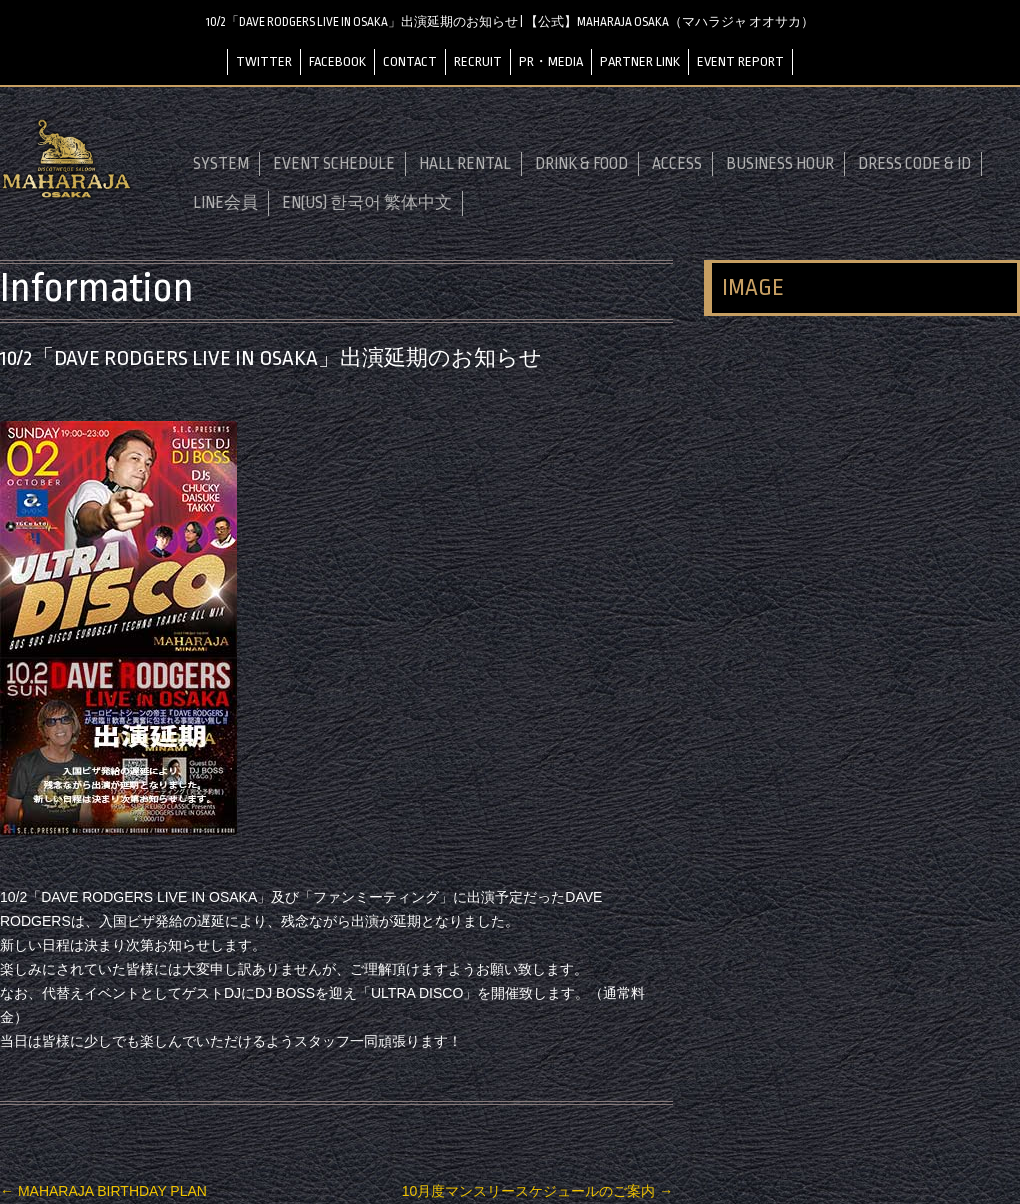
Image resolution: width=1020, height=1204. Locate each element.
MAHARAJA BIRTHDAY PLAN (103, 1190)
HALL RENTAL (465, 164)
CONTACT (410, 61)
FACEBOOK (337, 61)
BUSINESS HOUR (780, 164)
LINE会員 (225, 203)
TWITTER (264, 61)
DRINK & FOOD (581, 164)
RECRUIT (478, 61)
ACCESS (677, 164)
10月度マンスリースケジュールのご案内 (537, 1190)
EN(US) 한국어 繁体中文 (367, 203)
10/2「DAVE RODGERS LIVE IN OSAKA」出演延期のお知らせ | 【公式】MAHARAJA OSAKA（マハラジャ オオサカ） (510, 22)
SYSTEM (221, 164)
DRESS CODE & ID (914, 164)
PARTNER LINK (640, 61)
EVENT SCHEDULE (334, 164)
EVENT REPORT (740, 61)
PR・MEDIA (551, 61)
